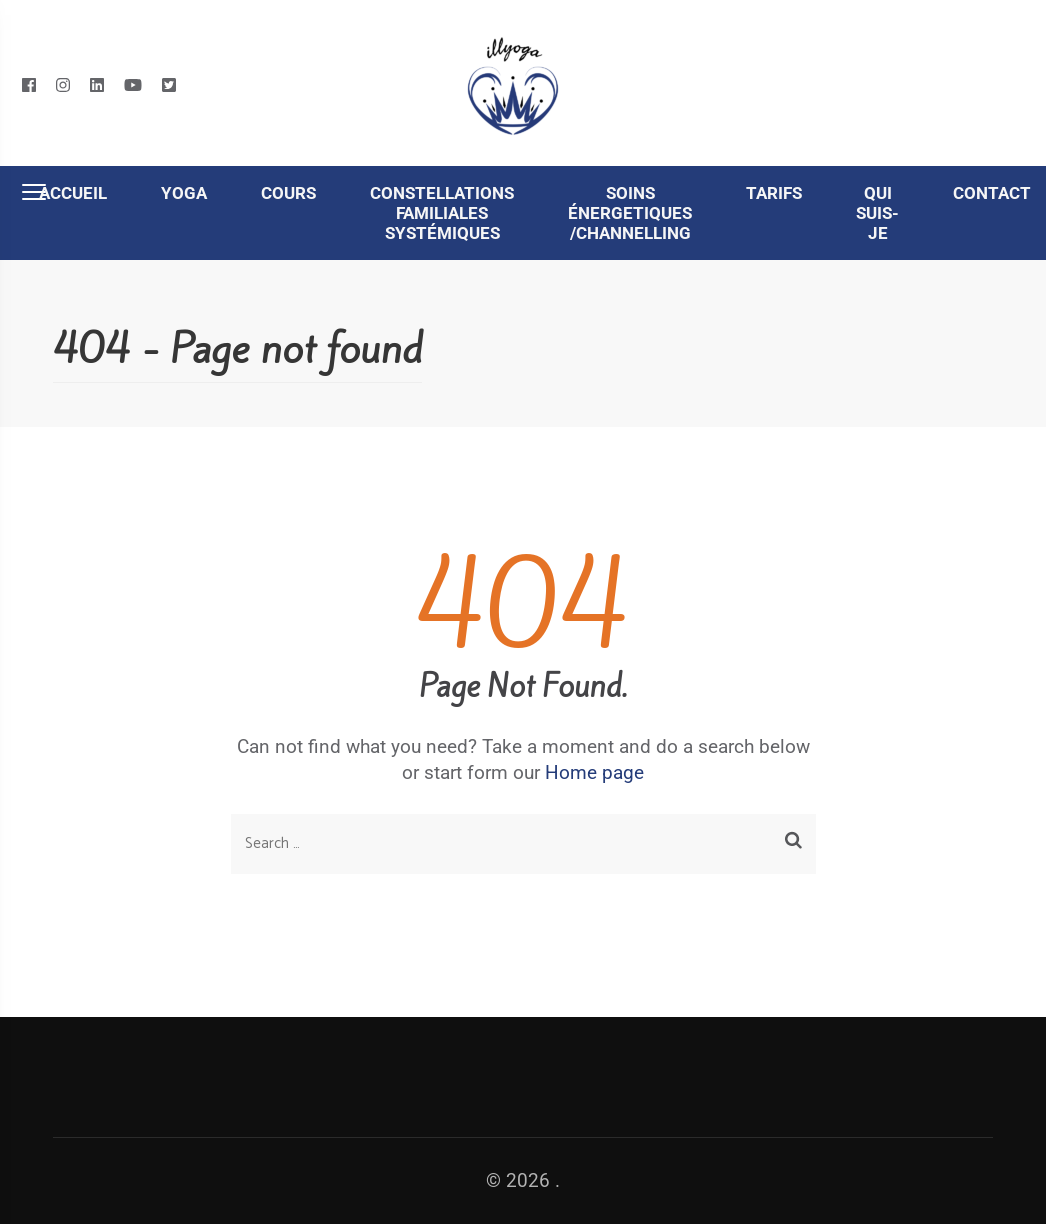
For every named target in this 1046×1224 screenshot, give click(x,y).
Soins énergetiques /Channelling (630, 213)
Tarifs (774, 193)
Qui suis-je (877, 213)
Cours (288, 193)
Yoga (184, 193)
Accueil (73, 193)
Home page (594, 772)
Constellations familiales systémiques (442, 213)
